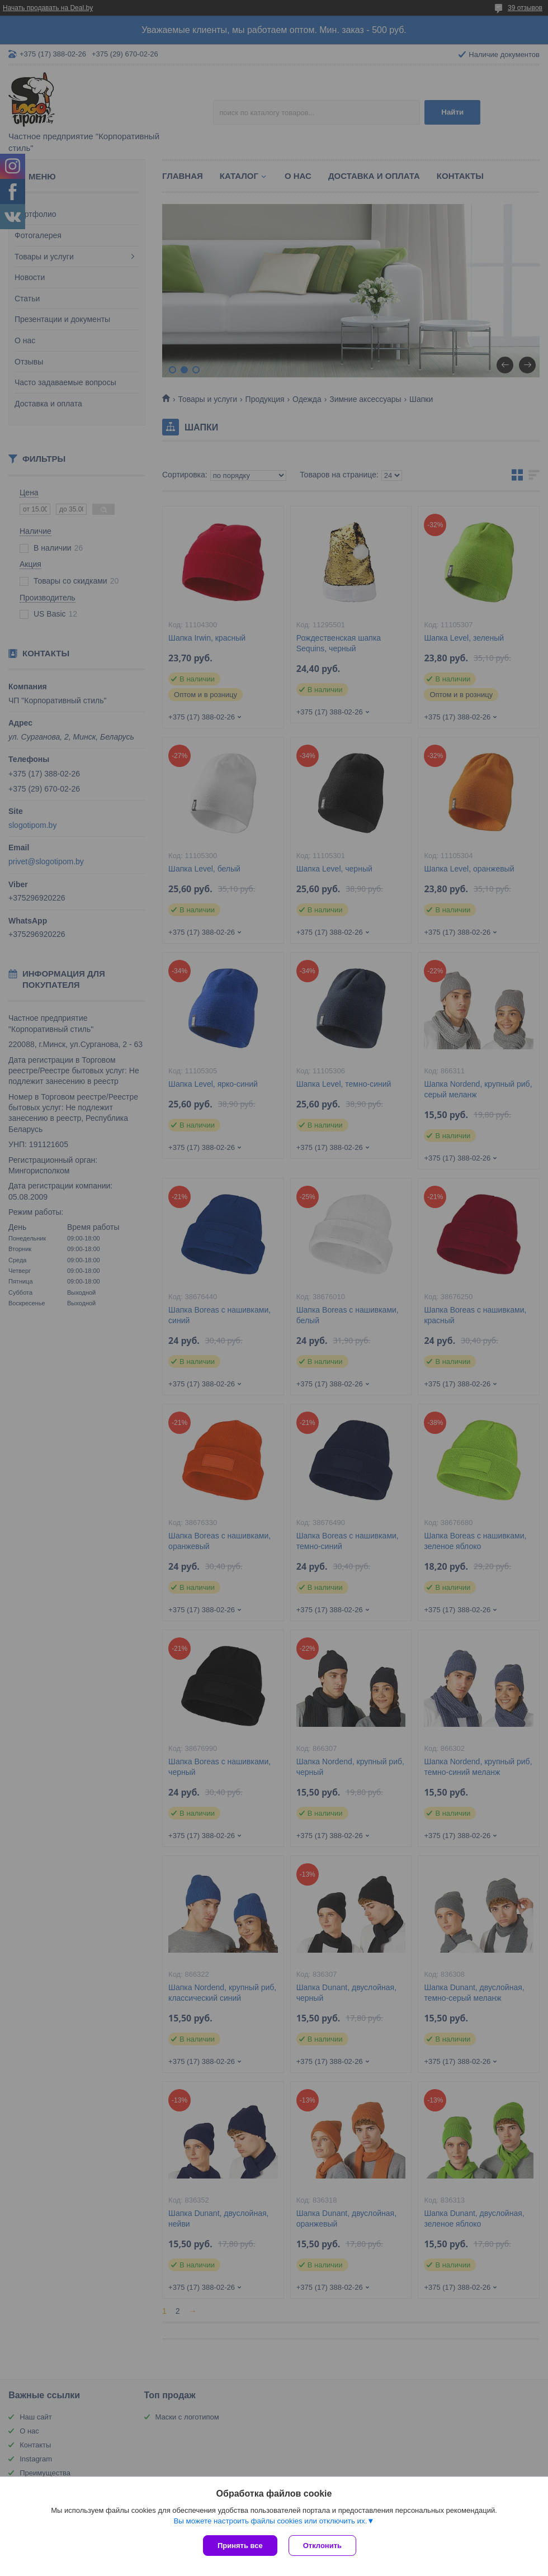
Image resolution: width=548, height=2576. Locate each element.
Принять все (240, 2545)
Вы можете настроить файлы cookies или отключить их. (270, 2521)
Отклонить (322, 2545)
